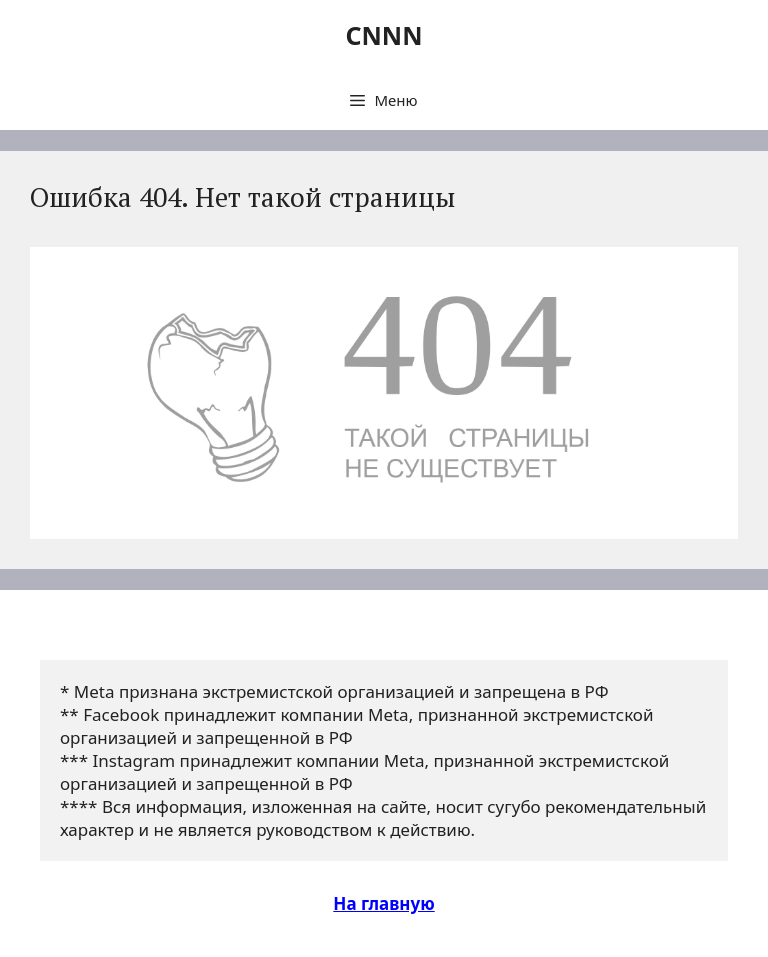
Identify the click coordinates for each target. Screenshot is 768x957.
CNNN (383, 35)
